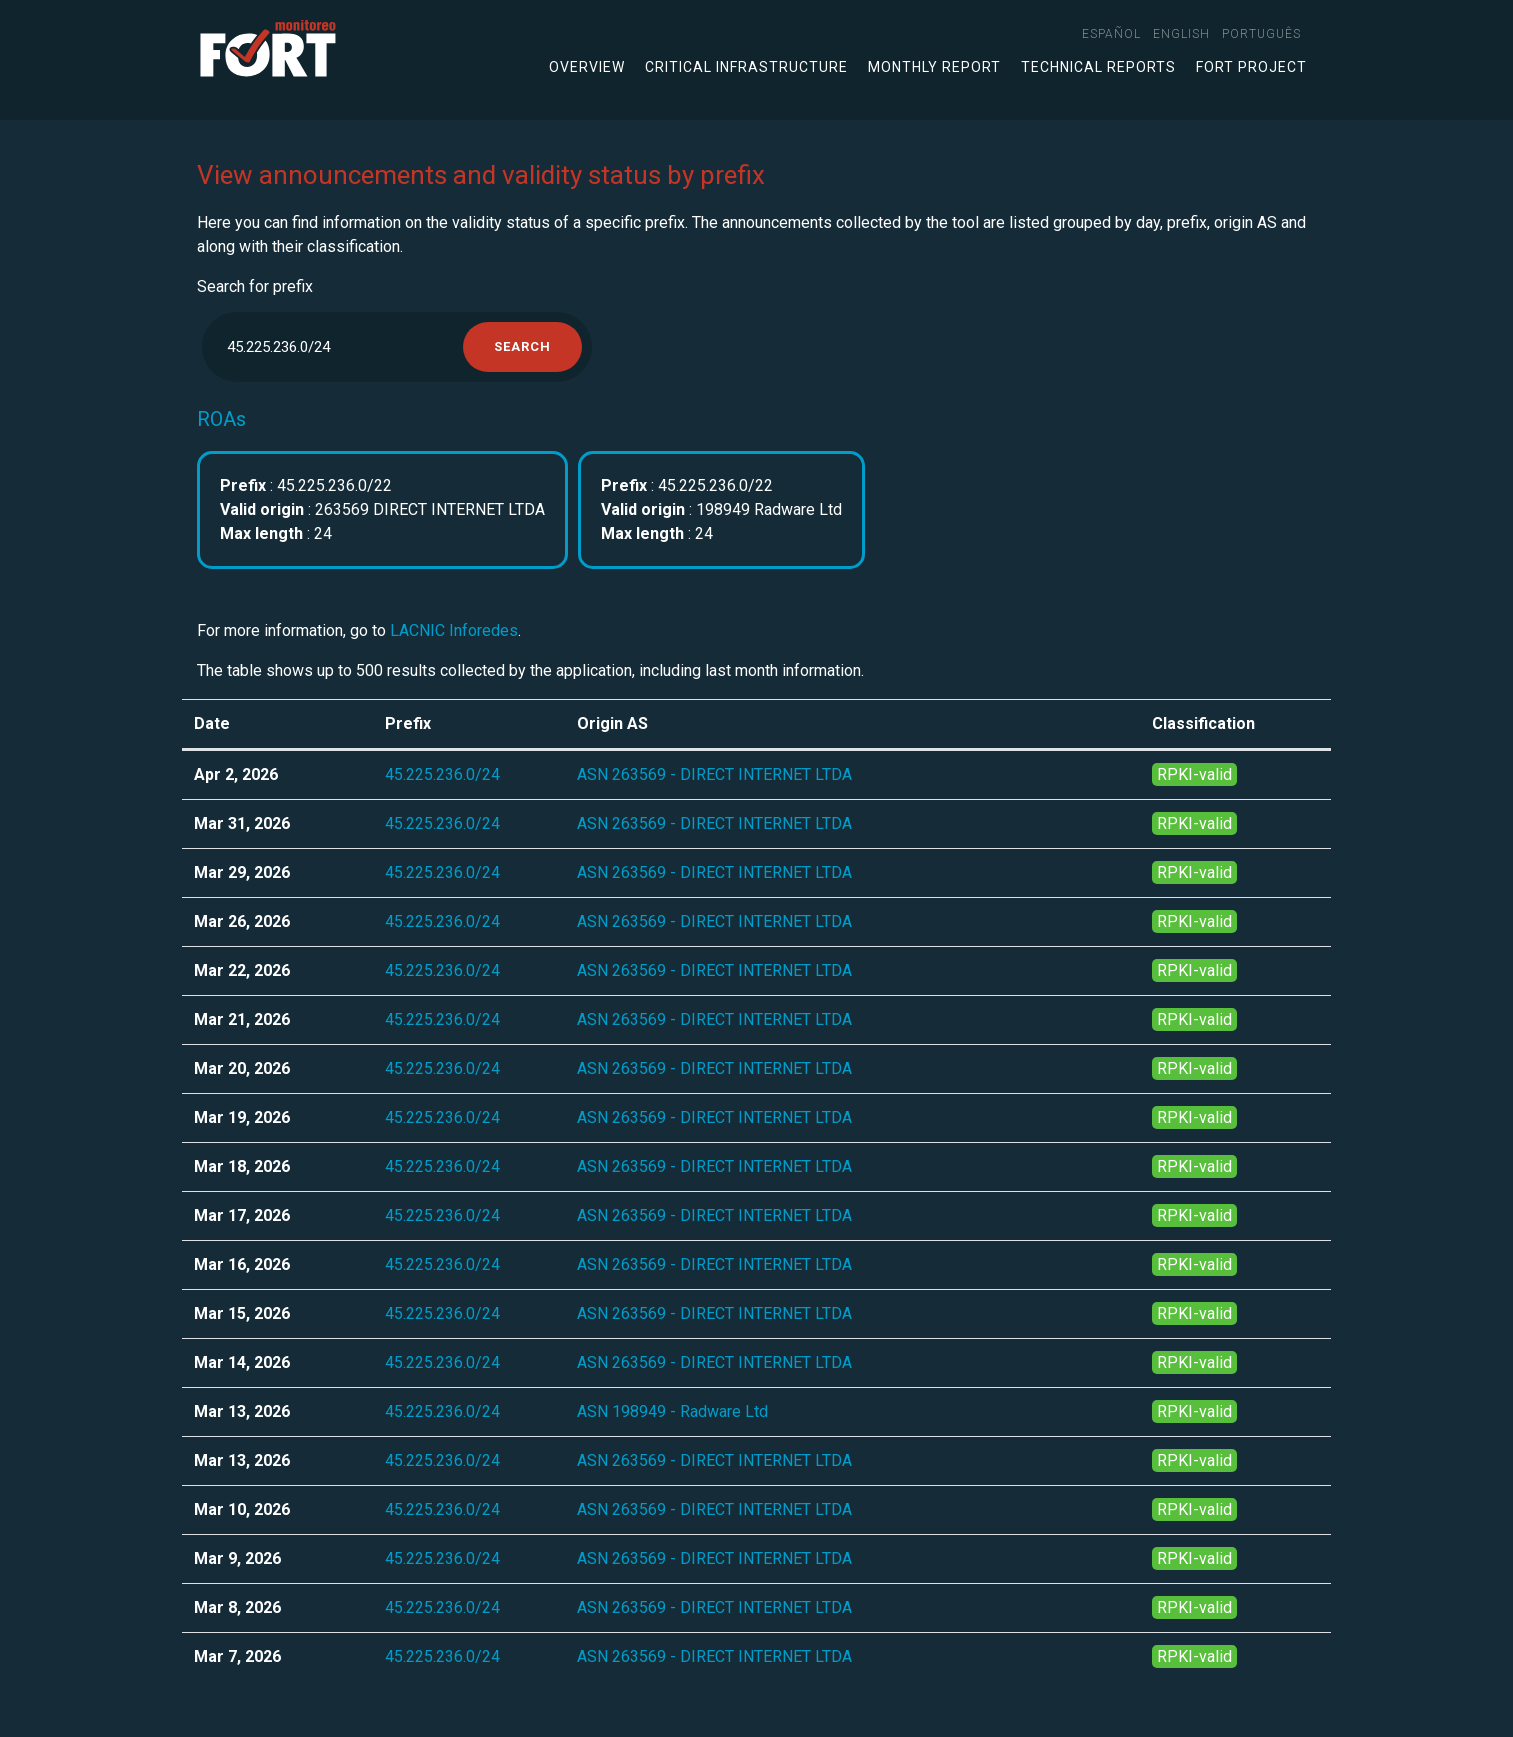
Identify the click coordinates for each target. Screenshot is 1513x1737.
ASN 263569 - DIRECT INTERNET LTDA (714, 774)
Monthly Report (934, 67)
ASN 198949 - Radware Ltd (672, 1411)
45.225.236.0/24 (442, 774)
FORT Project (1251, 67)
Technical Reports (1098, 67)
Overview (587, 67)
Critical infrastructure (746, 67)
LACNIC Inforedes (454, 630)
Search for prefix (255, 286)
